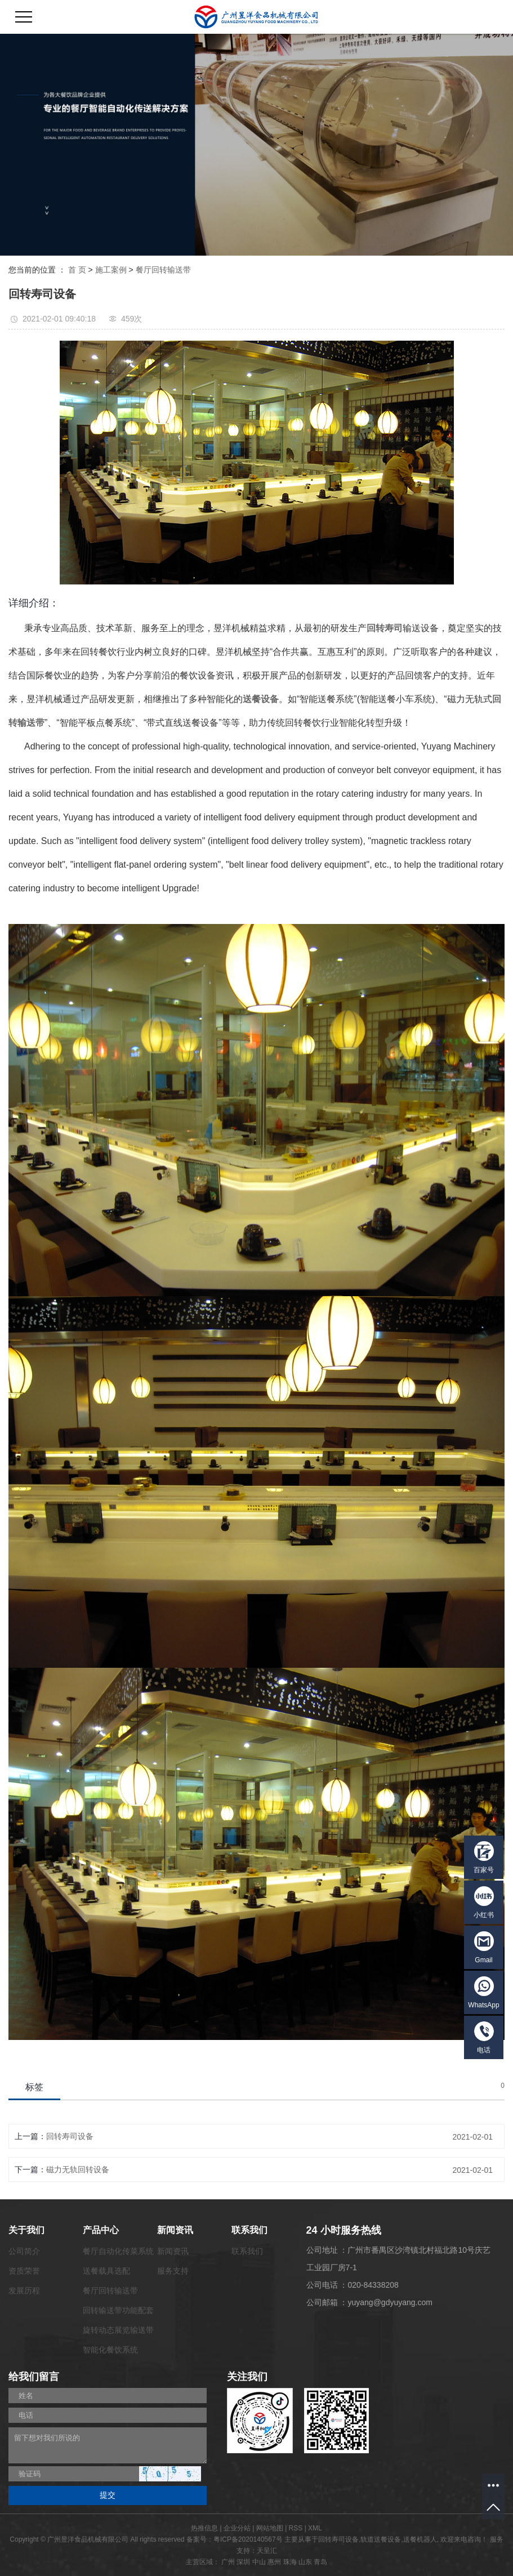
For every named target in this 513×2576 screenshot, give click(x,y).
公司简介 (24, 2251)
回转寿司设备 (69, 2136)
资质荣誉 (24, 2270)
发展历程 (24, 2290)
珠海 (290, 2562)
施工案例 (111, 269)
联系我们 (247, 2251)
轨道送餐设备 (380, 2539)
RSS (296, 2528)
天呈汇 (267, 2551)
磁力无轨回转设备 (77, 2169)
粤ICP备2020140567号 (248, 2539)
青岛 (320, 2562)
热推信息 (204, 2528)
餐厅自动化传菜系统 (118, 2251)
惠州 (274, 2562)
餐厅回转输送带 (163, 269)
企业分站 (237, 2528)
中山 (259, 2562)
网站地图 (269, 2528)
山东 (305, 2562)
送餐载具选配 (106, 2270)
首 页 (77, 269)
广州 (228, 2562)
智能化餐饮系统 (110, 2349)
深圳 (243, 2562)
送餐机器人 (420, 2539)
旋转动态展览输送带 (118, 2329)
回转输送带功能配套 (118, 2310)
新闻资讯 (173, 2251)
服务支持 (173, 2270)
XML (315, 2528)
